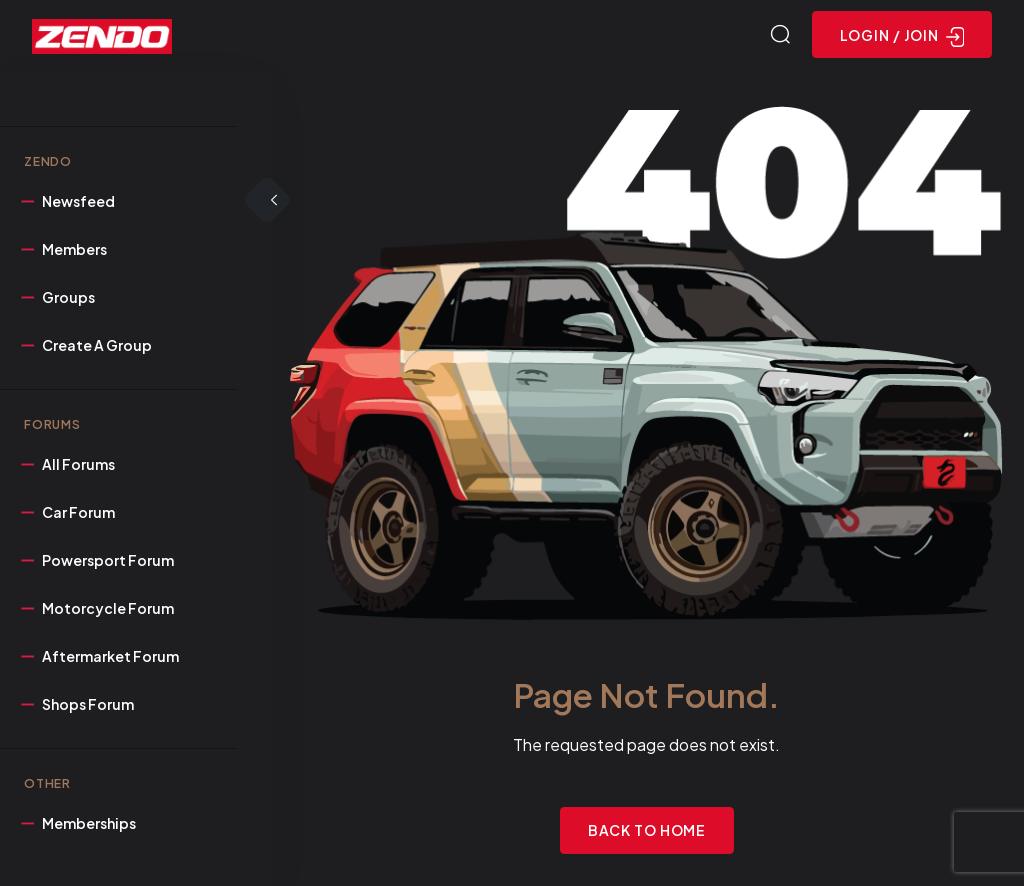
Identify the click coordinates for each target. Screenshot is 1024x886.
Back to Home (647, 830)
